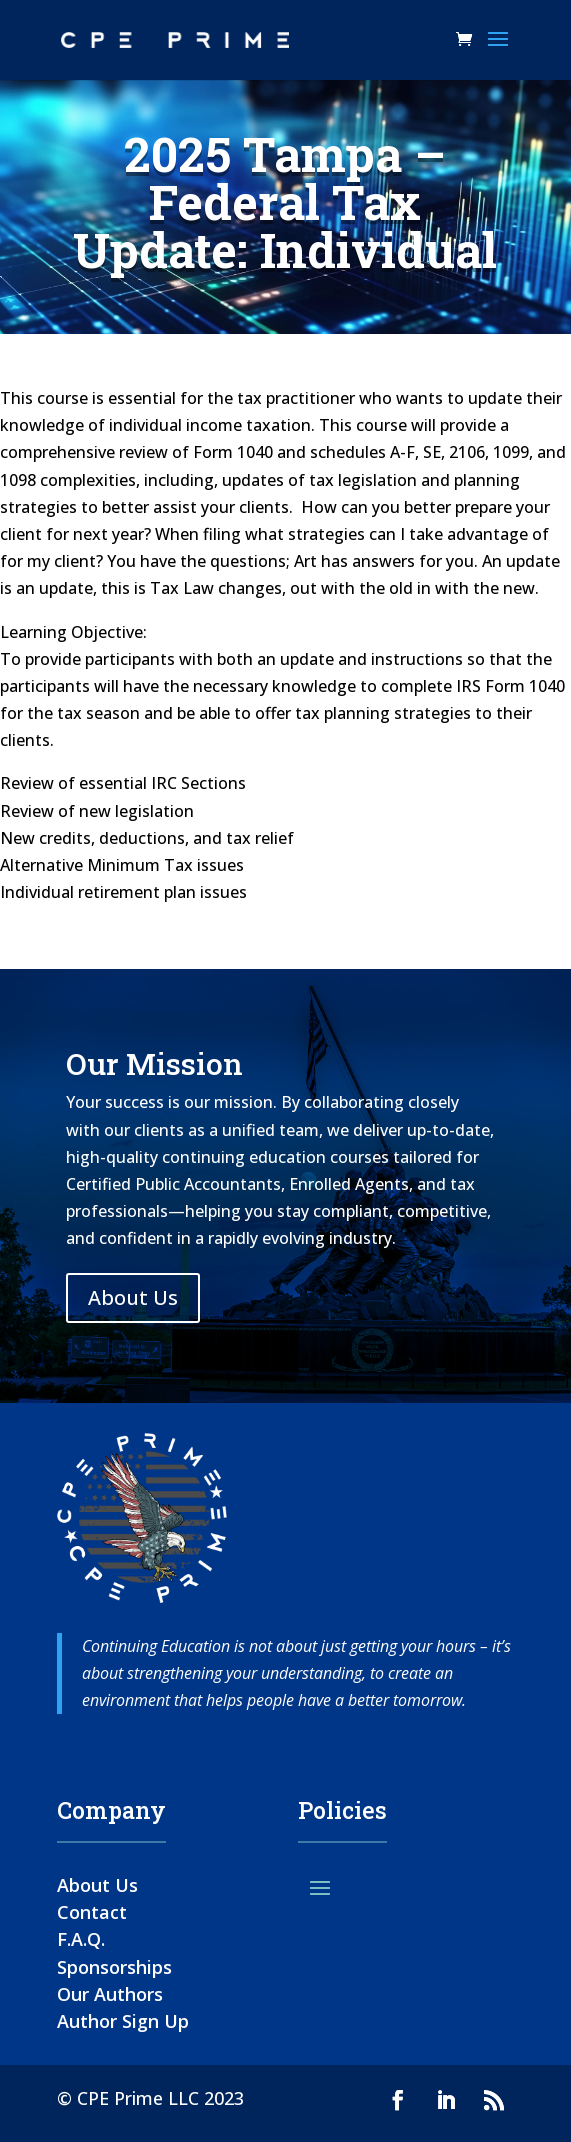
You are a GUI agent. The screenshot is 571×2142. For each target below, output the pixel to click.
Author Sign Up (123, 2021)
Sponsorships (114, 1967)
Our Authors (110, 1994)
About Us (133, 1297)
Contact (92, 1912)
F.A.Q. (81, 1939)
